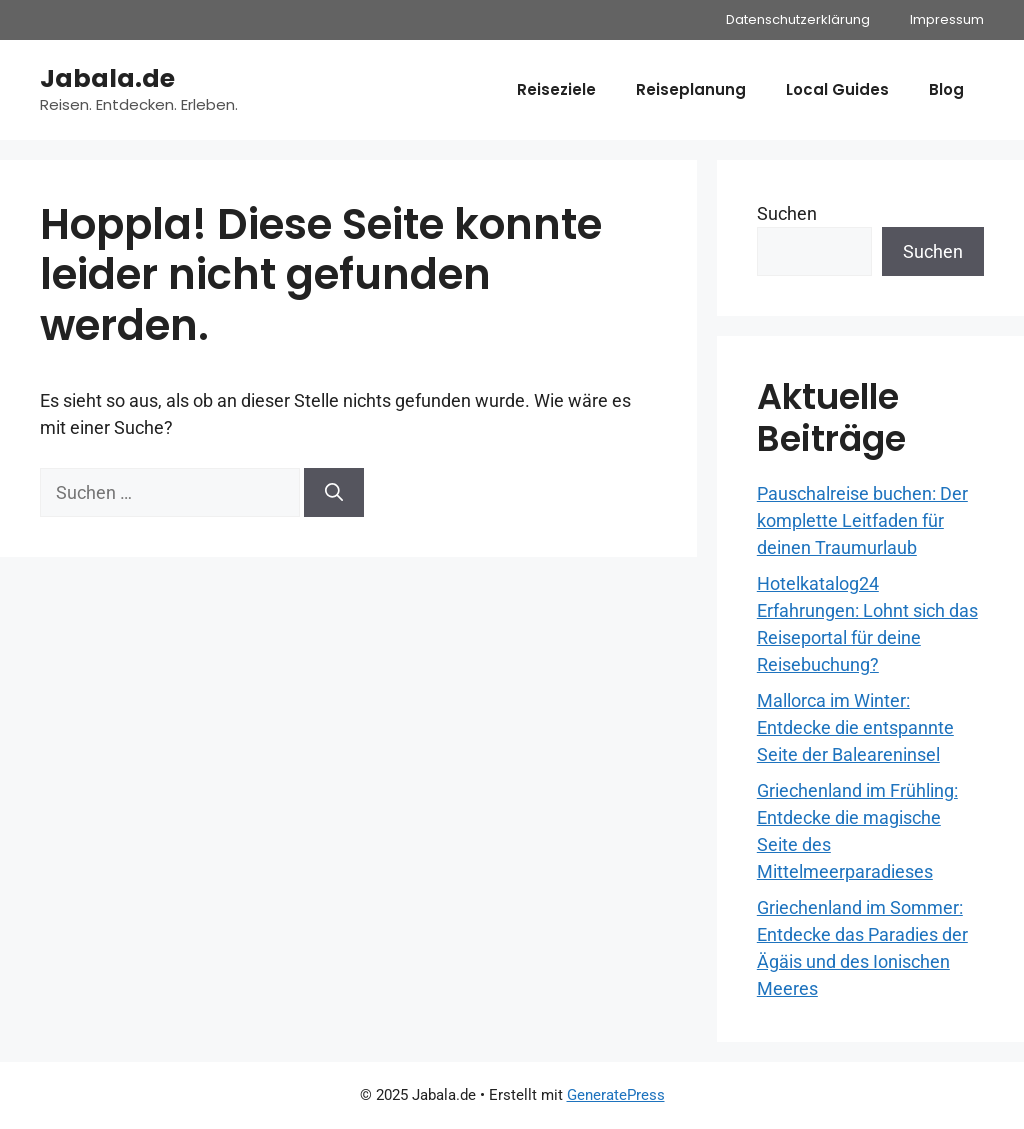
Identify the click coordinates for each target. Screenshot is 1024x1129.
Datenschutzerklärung (798, 19)
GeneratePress (616, 1095)
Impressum (947, 19)
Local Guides (837, 89)
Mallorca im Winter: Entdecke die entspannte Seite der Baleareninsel (855, 727)
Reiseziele (556, 89)
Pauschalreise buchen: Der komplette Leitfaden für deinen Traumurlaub (862, 520)
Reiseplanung (691, 89)
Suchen (787, 213)
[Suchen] (334, 492)
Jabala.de (107, 78)
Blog (946, 89)
